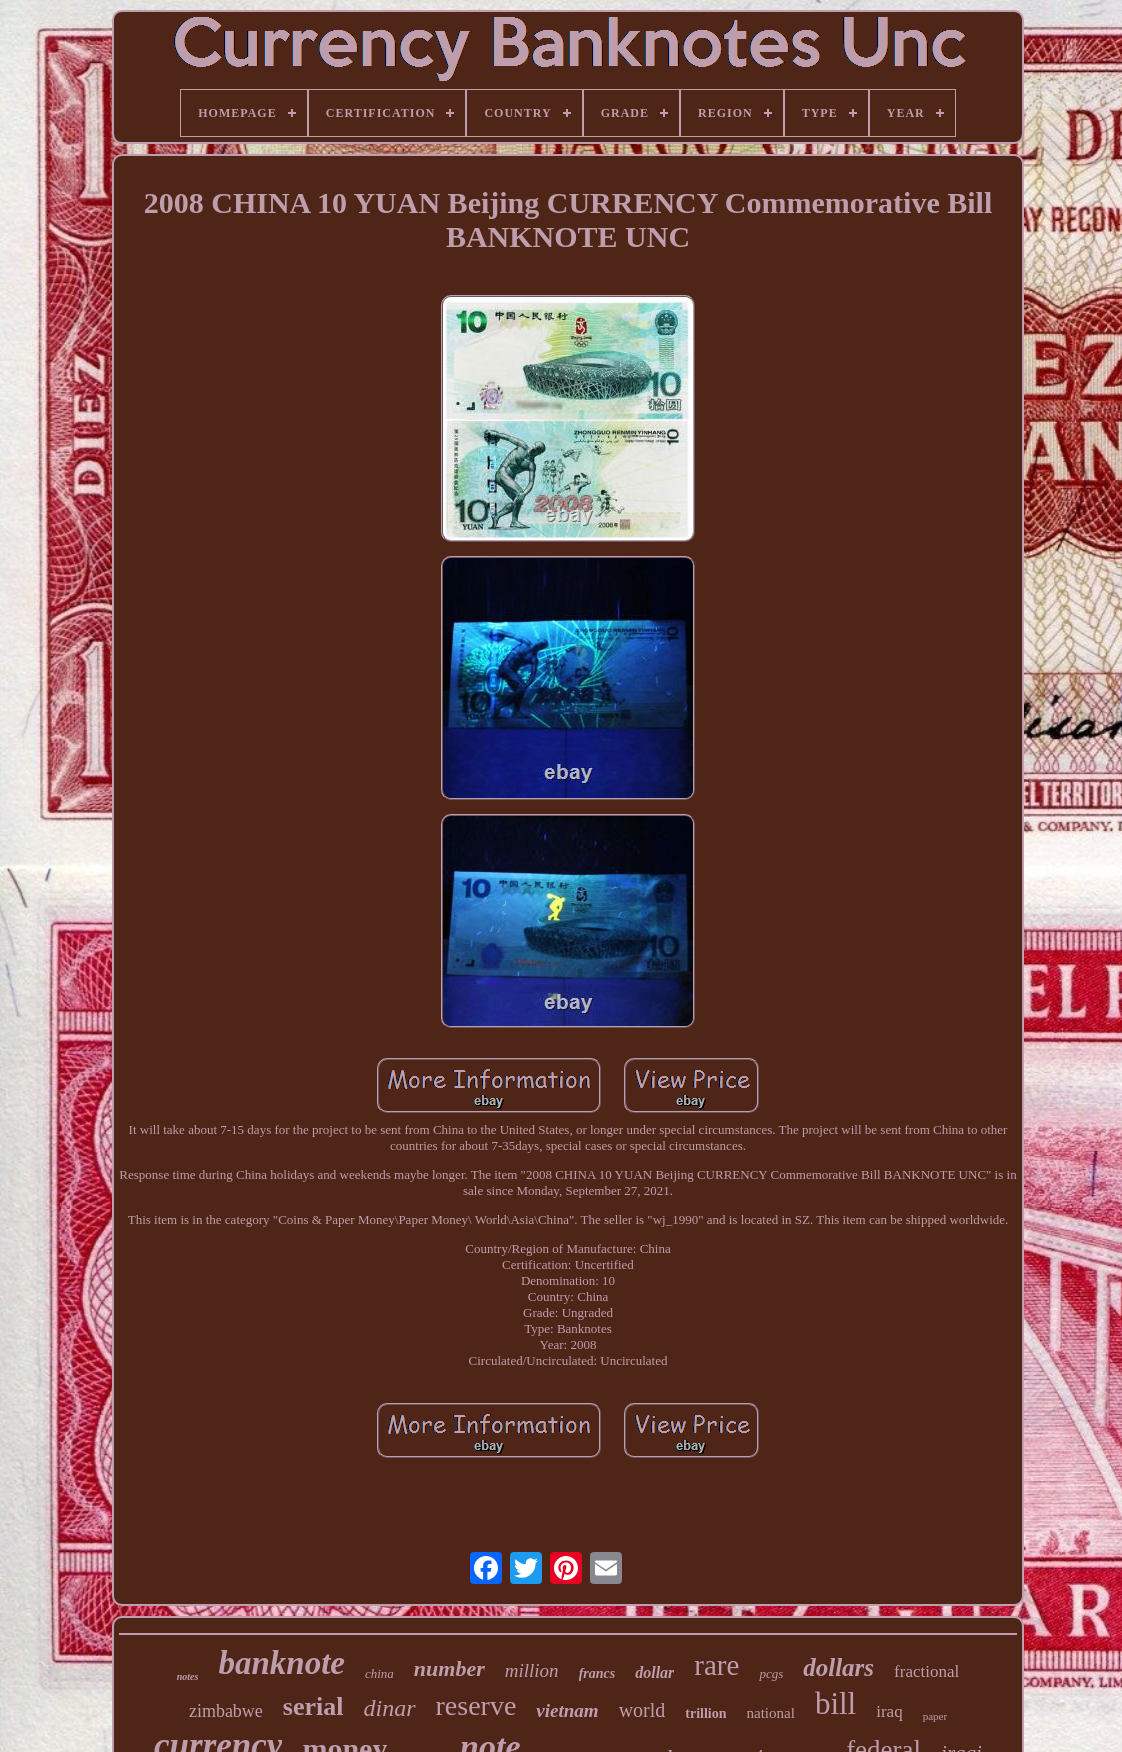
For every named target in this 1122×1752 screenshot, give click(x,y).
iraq (889, 1711)
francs (597, 1673)
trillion (705, 1713)
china (379, 1673)
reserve (476, 1705)
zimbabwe (226, 1711)
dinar (390, 1708)
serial (313, 1706)
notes (188, 1676)
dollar (654, 1672)
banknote (281, 1663)
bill (835, 1703)
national (771, 1713)
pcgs (771, 1673)
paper (935, 1716)
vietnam (567, 1710)
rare (716, 1665)
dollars (838, 1667)
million (532, 1670)
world (642, 1710)
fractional (926, 1671)
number (449, 1668)
